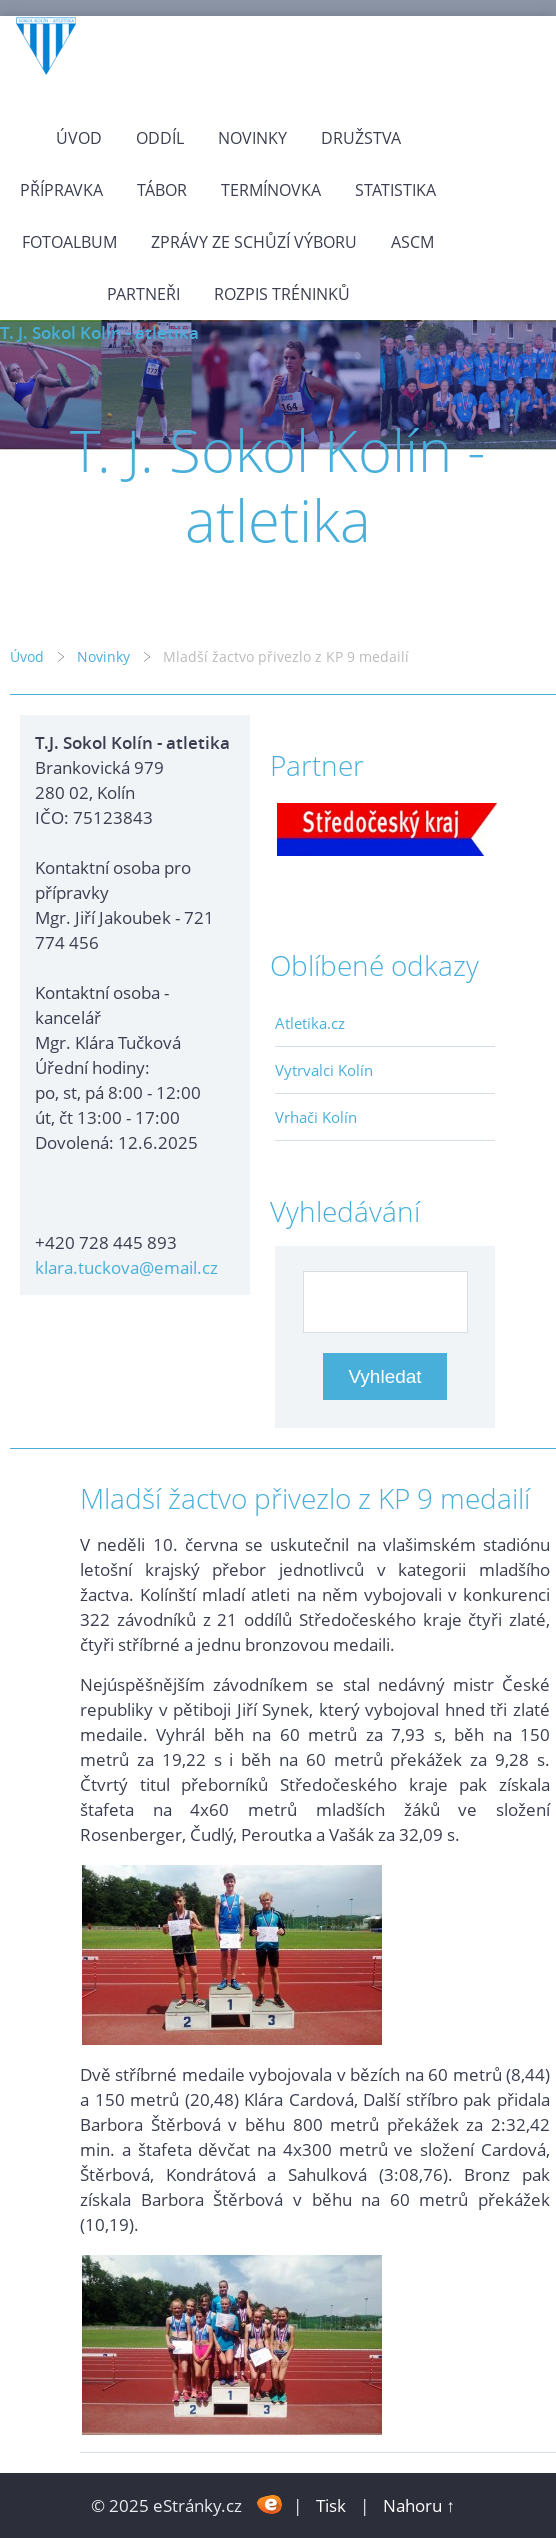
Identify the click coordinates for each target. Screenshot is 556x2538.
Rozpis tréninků (282, 294)
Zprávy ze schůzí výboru (254, 242)
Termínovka (271, 190)
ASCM (412, 242)
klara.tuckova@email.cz (126, 1267)
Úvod (79, 138)
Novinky (252, 138)
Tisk (331, 2505)
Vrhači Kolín (316, 1117)
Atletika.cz (310, 1023)
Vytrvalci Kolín (324, 1070)
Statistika (395, 190)
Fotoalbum (69, 242)
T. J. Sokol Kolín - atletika (99, 332)
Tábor (162, 190)
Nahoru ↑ (419, 2505)
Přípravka (61, 190)
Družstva (361, 138)
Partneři (143, 294)
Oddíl (160, 138)
